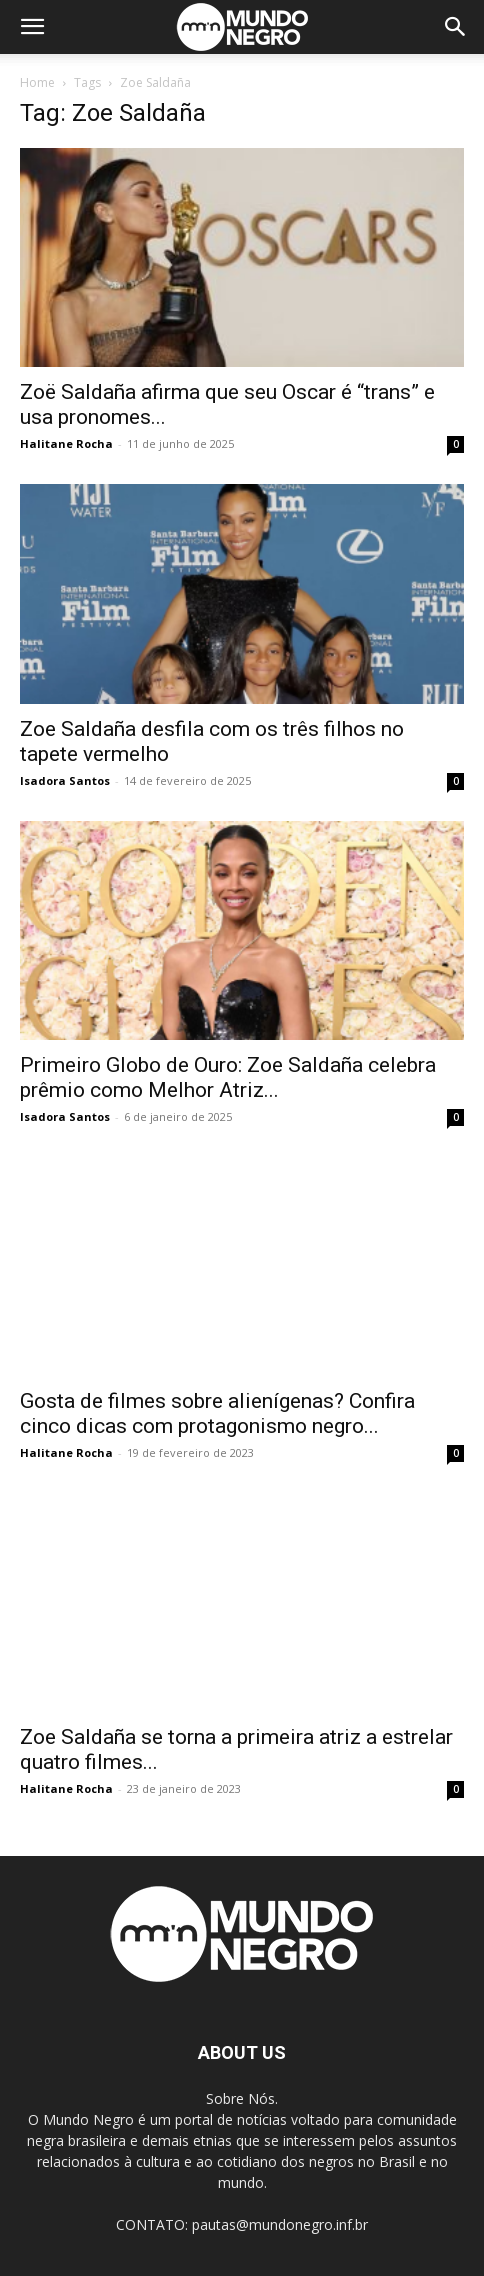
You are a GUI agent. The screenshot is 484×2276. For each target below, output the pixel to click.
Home (37, 82)
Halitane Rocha (66, 443)
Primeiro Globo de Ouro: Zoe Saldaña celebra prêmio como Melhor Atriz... (228, 1077)
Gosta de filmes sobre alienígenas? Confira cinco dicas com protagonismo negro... (217, 1413)
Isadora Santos (65, 780)
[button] (32, 27)
